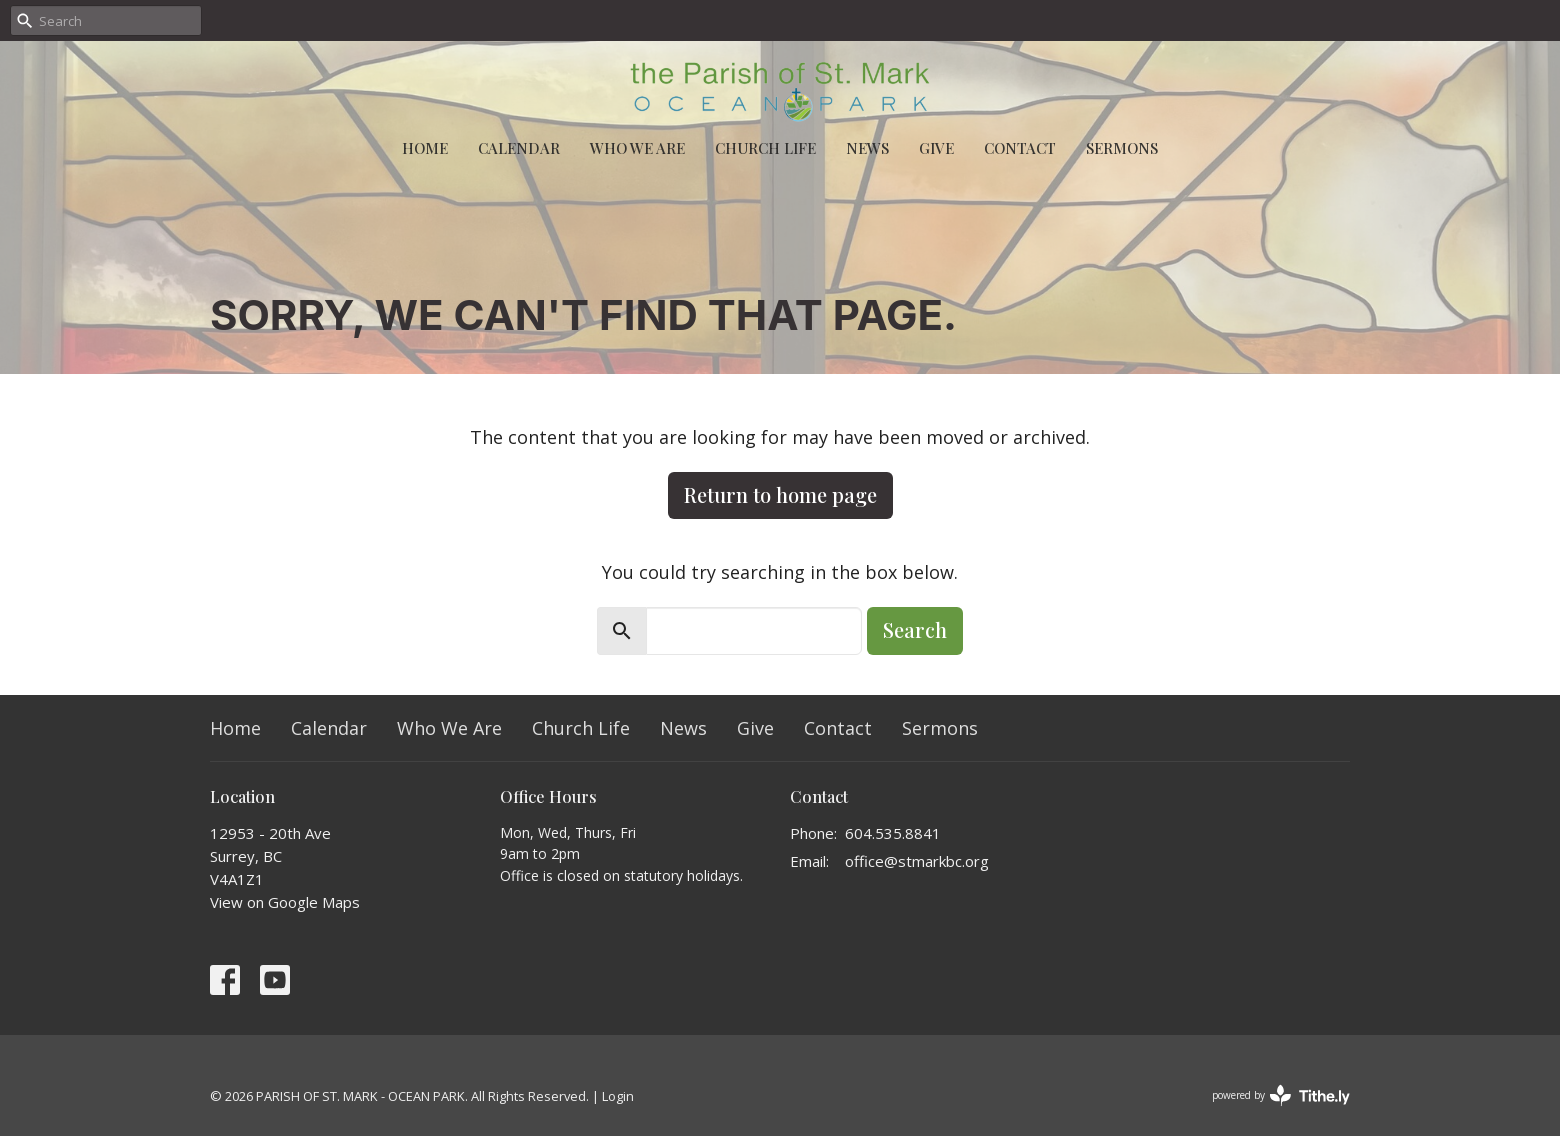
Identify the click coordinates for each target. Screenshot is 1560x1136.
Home (425, 148)
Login (618, 1096)
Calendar (519, 148)
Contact (1020, 148)
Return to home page (780, 494)
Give (936, 148)
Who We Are (637, 148)
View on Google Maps (285, 902)
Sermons (1122, 148)
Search (915, 629)
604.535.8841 (893, 833)
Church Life (765, 148)
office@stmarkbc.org (917, 861)
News (867, 148)
